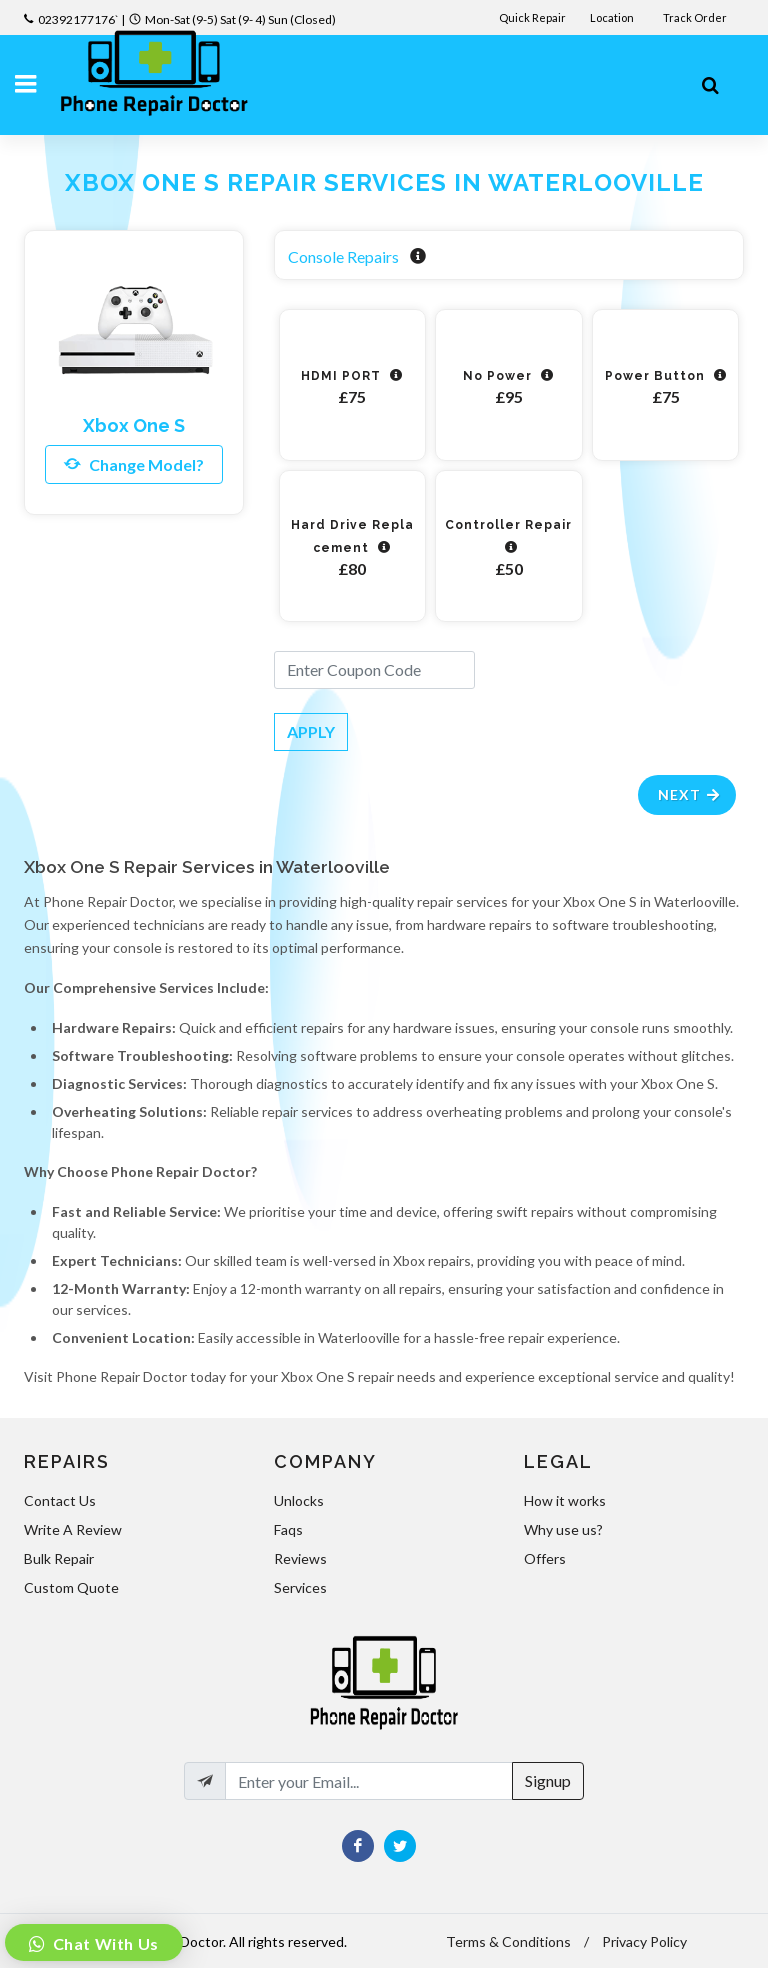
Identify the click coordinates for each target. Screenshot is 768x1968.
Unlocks (299, 1500)
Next (689, 794)
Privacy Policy (644, 1941)
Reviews (300, 1558)
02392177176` (78, 19)
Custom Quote (71, 1587)
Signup (548, 1780)
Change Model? (134, 464)
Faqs (288, 1529)
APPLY (311, 731)
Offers (545, 1558)
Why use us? (563, 1529)
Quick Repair (532, 17)
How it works (565, 1500)
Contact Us (60, 1500)
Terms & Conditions (508, 1941)
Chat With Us (104, 1943)
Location (613, 17)
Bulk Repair (59, 1558)
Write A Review (73, 1529)
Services (300, 1587)
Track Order (696, 17)
